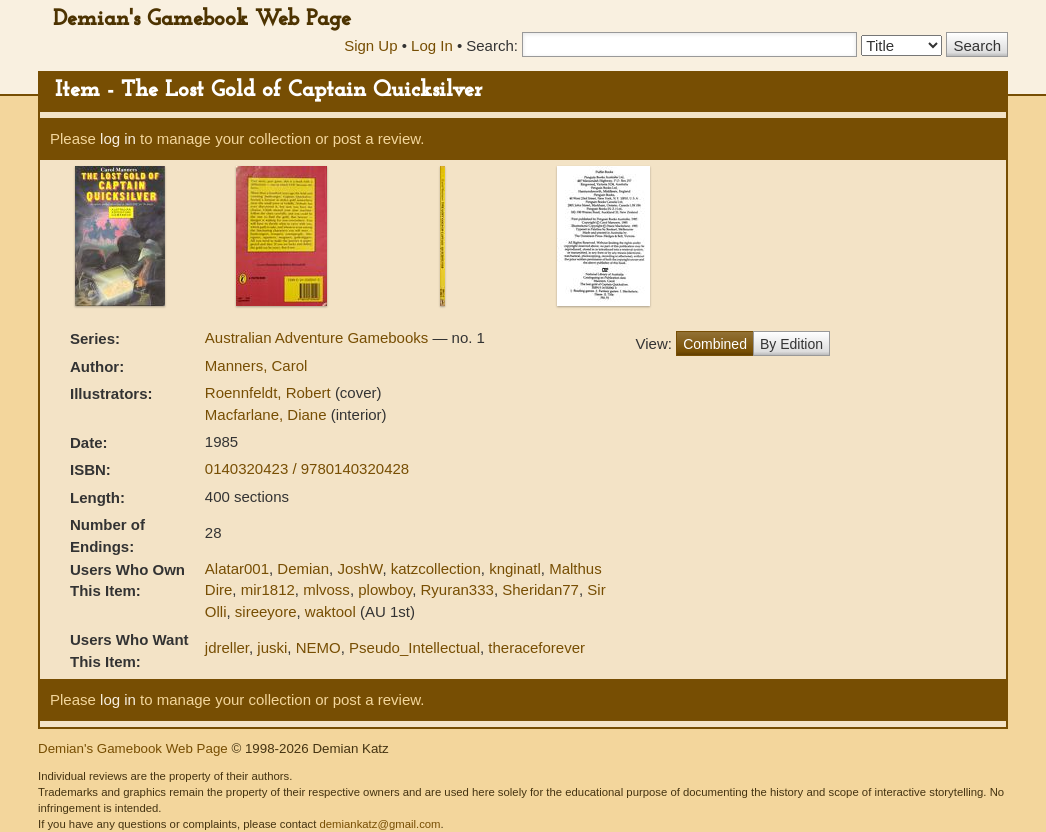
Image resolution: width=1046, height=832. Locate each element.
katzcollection (436, 568)
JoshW (359, 568)
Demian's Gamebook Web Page (202, 19)
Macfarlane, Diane (268, 414)
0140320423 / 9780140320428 (307, 468)
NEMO (318, 647)
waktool (330, 611)
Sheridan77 (540, 589)
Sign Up (370, 45)
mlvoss (326, 589)
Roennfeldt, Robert (270, 392)
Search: (492, 45)
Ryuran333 (456, 589)
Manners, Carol (256, 365)
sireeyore (266, 611)
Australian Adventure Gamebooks (319, 337)
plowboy (385, 589)
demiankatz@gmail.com (379, 824)
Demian (303, 568)
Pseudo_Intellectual (414, 647)
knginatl (515, 568)
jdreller (227, 647)
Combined (715, 344)
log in (118, 138)
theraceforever (536, 647)
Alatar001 (237, 568)
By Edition (791, 344)
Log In (432, 45)
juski (272, 647)
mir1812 (268, 589)
